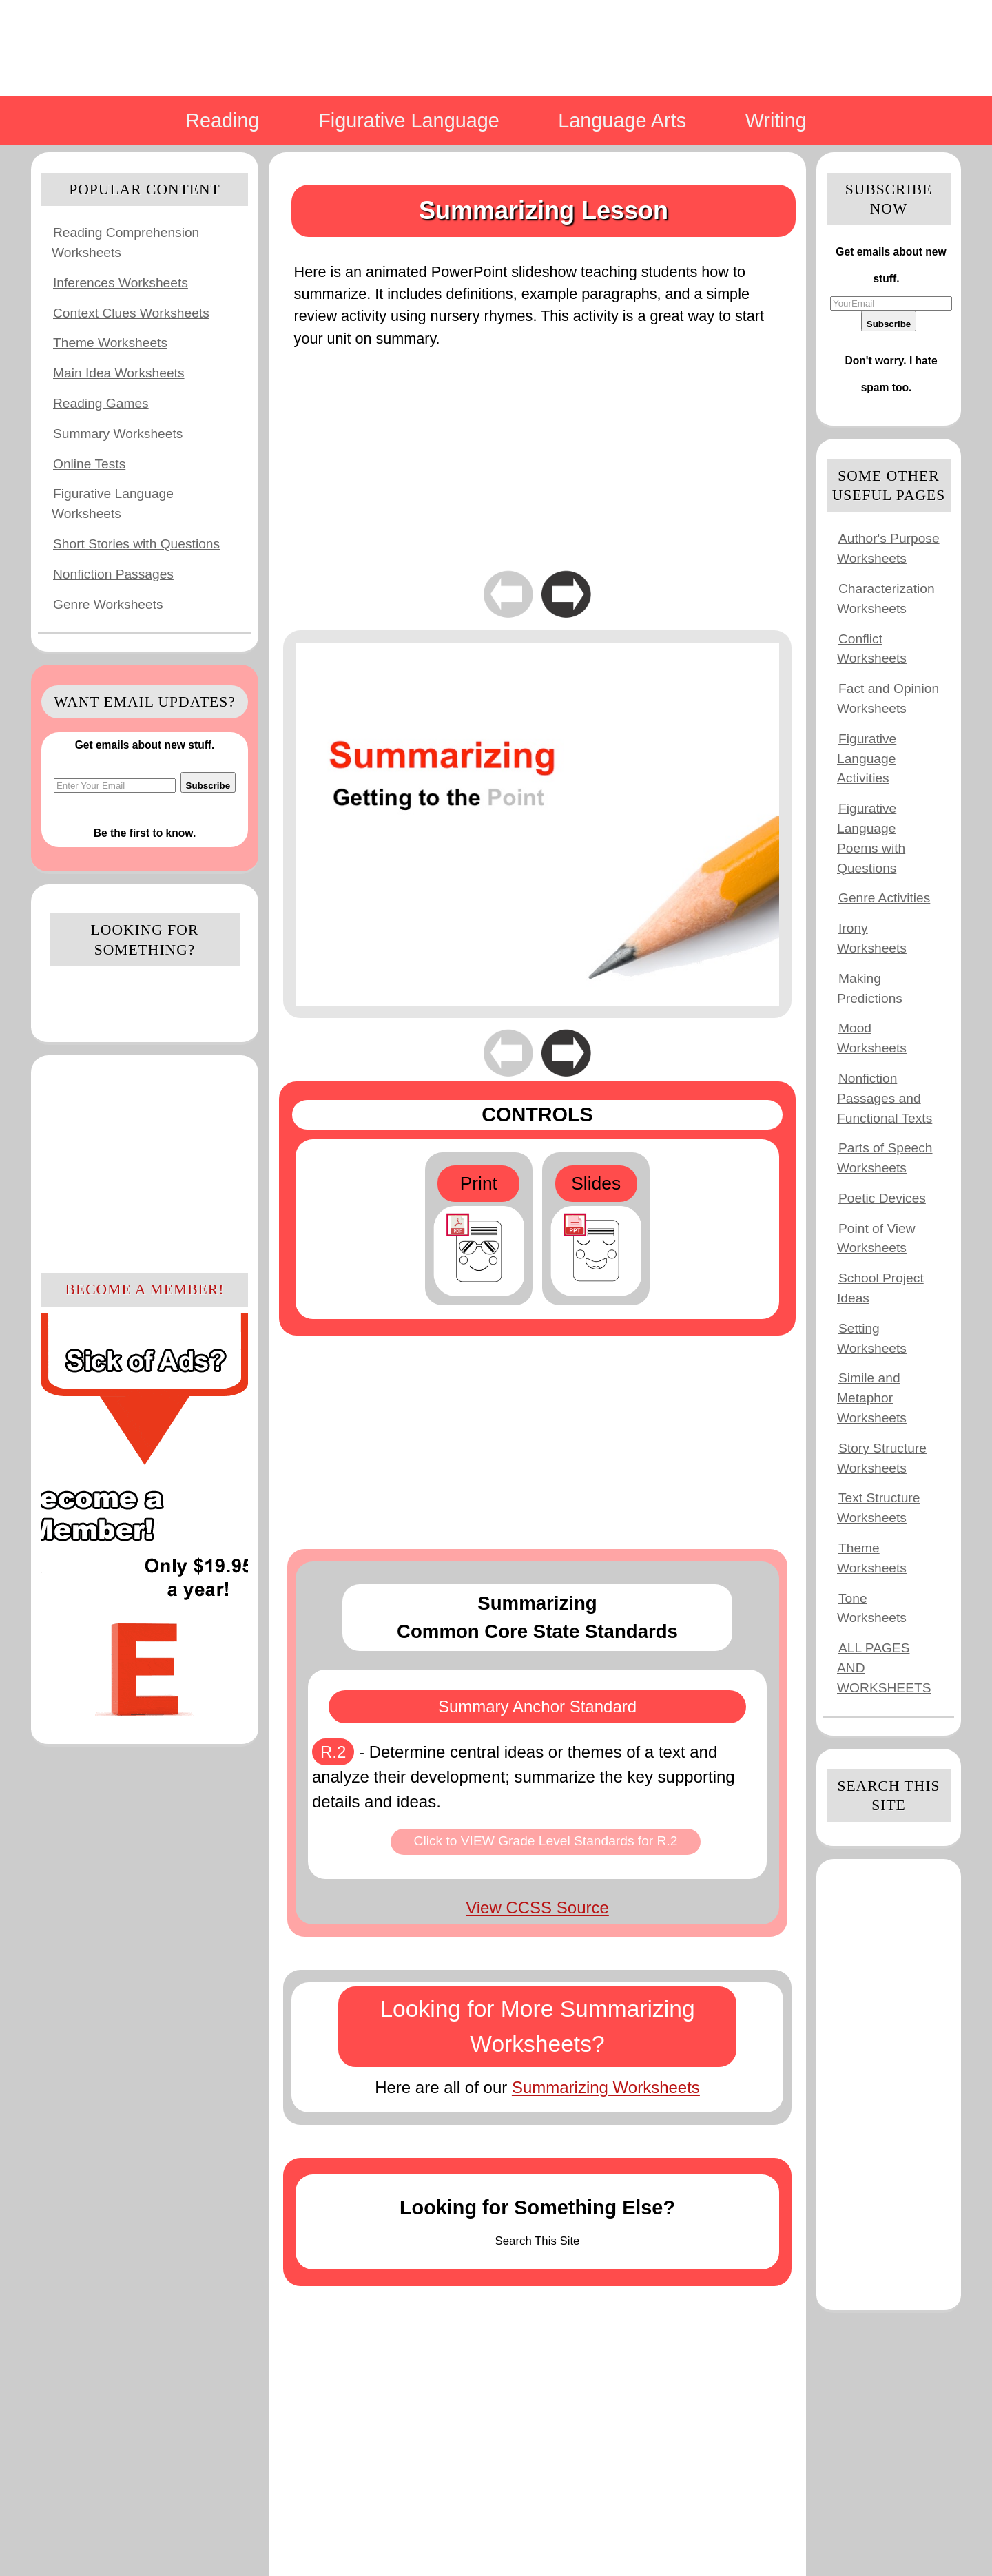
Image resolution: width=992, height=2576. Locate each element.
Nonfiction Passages (113, 574)
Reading (222, 121)
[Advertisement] (144, 1162)
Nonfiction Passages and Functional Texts (884, 1098)
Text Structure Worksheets (878, 1507)
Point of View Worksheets (876, 1238)
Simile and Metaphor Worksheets (872, 1398)
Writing (776, 121)
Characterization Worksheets (886, 598)
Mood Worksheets (872, 1038)
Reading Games (101, 403)
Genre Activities (884, 898)
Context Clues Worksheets (131, 313)
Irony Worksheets (872, 938)
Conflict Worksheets (872, 649)
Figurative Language (408, 121)
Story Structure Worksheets (882, 1458)
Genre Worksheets (108, 604)
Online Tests (89, 464)
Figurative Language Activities (866, 758)
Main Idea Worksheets (119, 373)
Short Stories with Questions (136, 544)
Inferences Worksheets (120, 283)
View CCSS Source (537, 1907)
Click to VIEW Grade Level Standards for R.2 (546, 1841)
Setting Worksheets (872, 1338)
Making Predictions (869, 988)
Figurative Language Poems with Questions (871, 838)
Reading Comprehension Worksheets (125, 242)
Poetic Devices (882, 1198)
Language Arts (622, 121)
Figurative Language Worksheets (113, 503)
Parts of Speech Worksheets (885, 1158)
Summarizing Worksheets (606, 2087)
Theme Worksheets (110, 342)
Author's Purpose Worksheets (888, 548)
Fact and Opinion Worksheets (888, 698)
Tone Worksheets (872, 1608)
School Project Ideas (880, 1288)
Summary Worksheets (118, 433)
